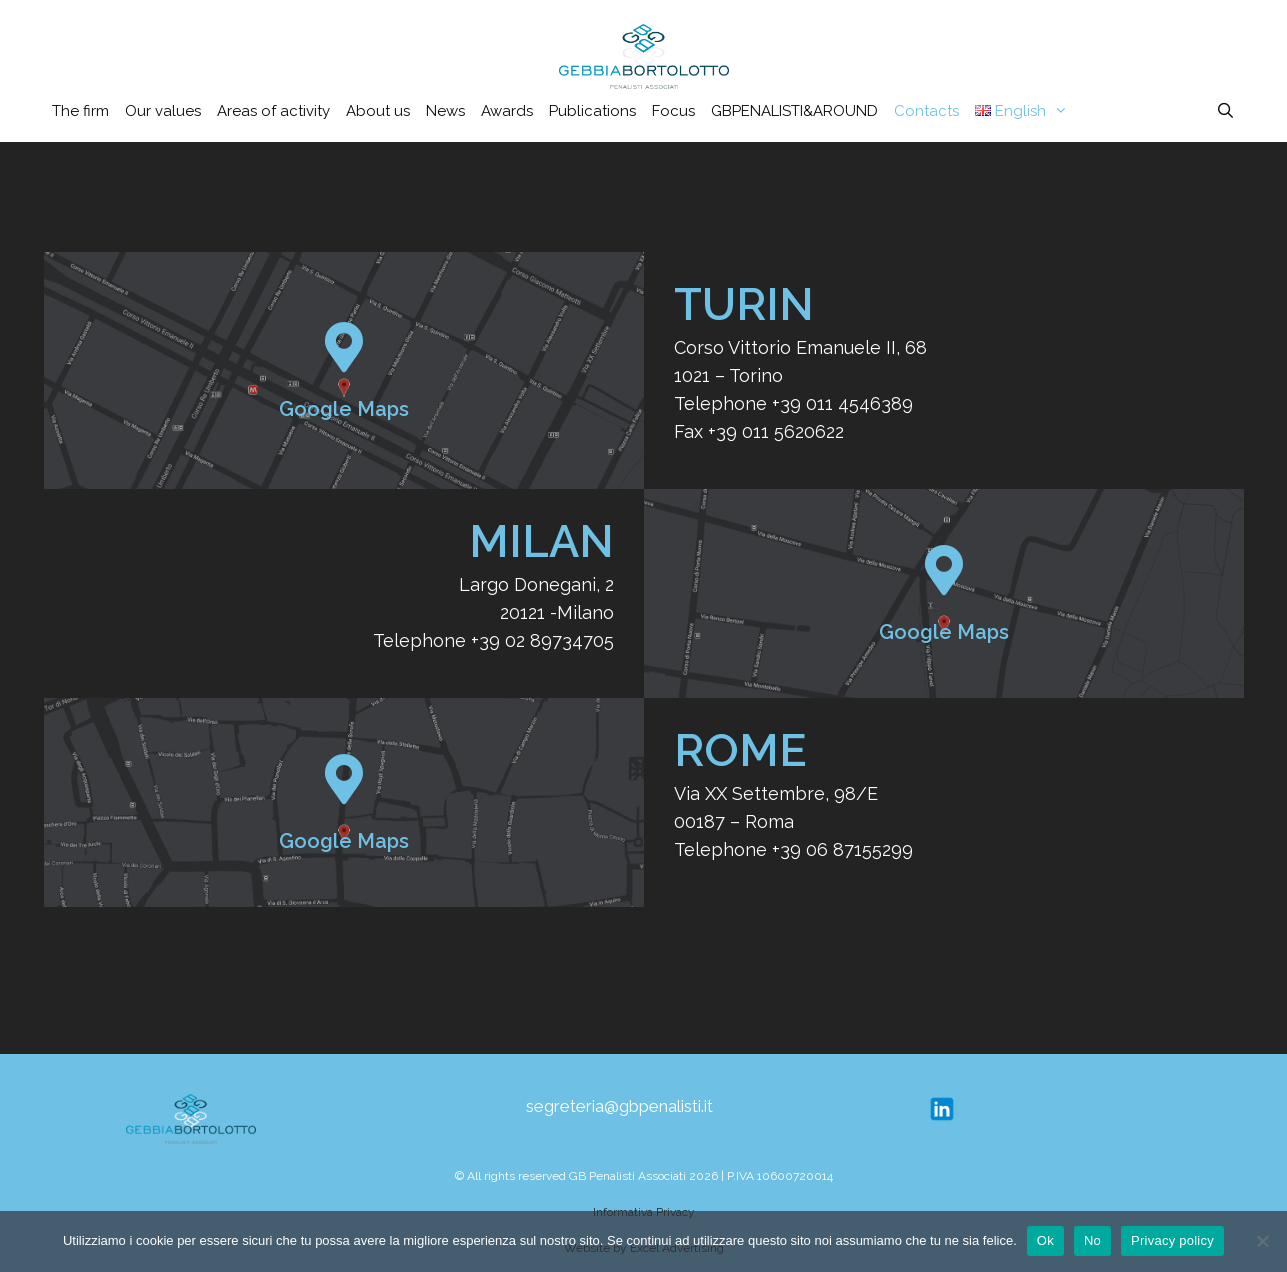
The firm (80, 111)
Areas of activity (273, 111)
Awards (507, 111)
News (445, 111)
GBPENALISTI (794, 111)
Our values (163, 111)
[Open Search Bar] (1225, 111)
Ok (1045, 1240)
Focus (673, 111)
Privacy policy (1172, 1240)
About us (378, 111)
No (1092, 1240)
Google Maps (344, 409)
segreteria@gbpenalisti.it (619, 1106)
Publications (592, 111)
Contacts (926, 111)
